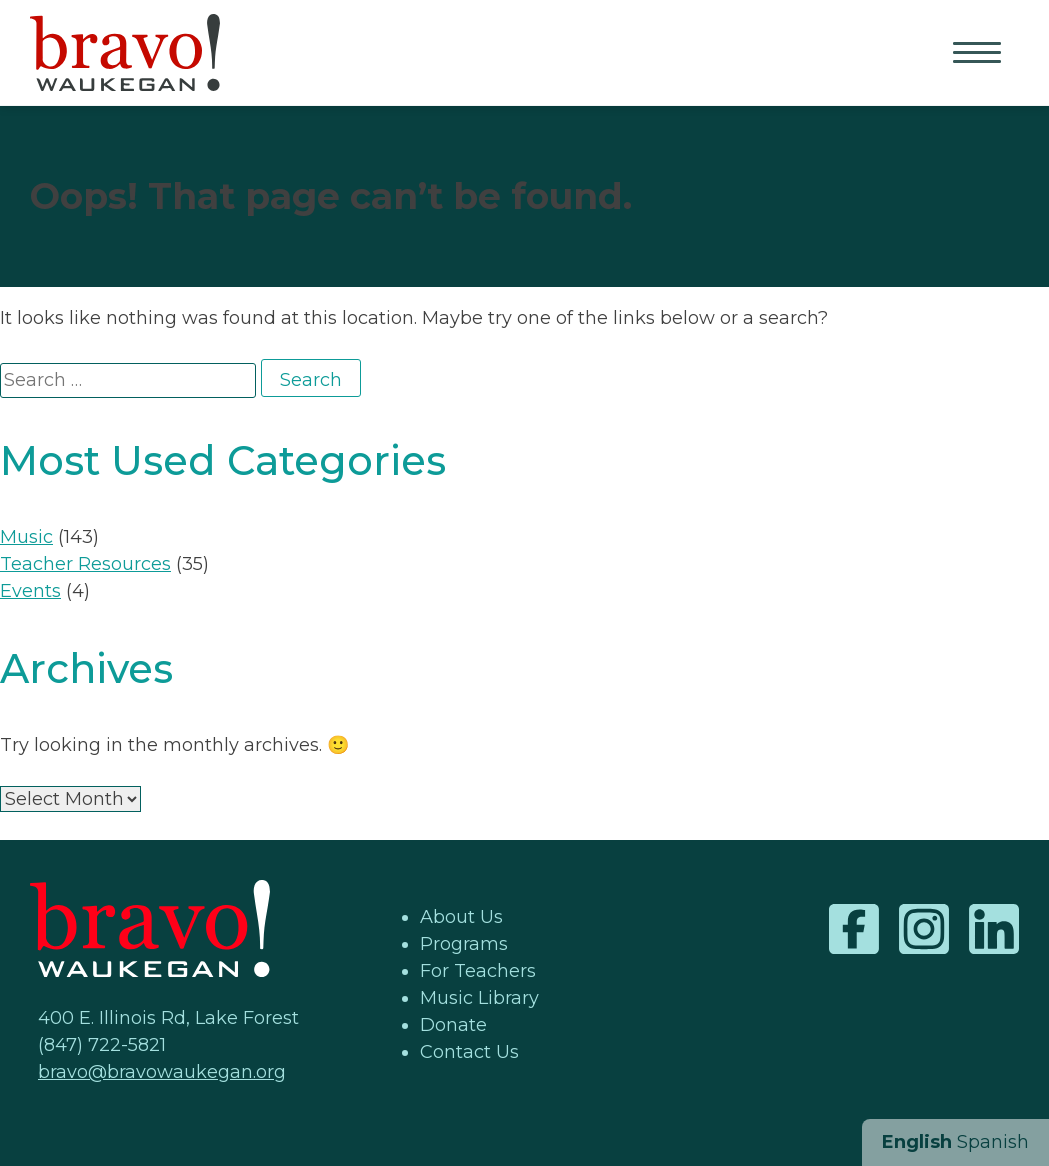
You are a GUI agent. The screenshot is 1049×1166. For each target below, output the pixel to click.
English (917, 1142)
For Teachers (478, 971)
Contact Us (469, 1052)
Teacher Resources (85, 564)
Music (26, 537)
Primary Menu (979, 54)
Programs (464, 944)
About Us (461, 917)
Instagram (924, 929)
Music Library (479, 998)
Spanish (993, 1142)
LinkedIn (994, 929)
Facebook (854, 929)
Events (30, 591)
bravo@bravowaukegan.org (162, 1072)
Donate (453, 1025)
